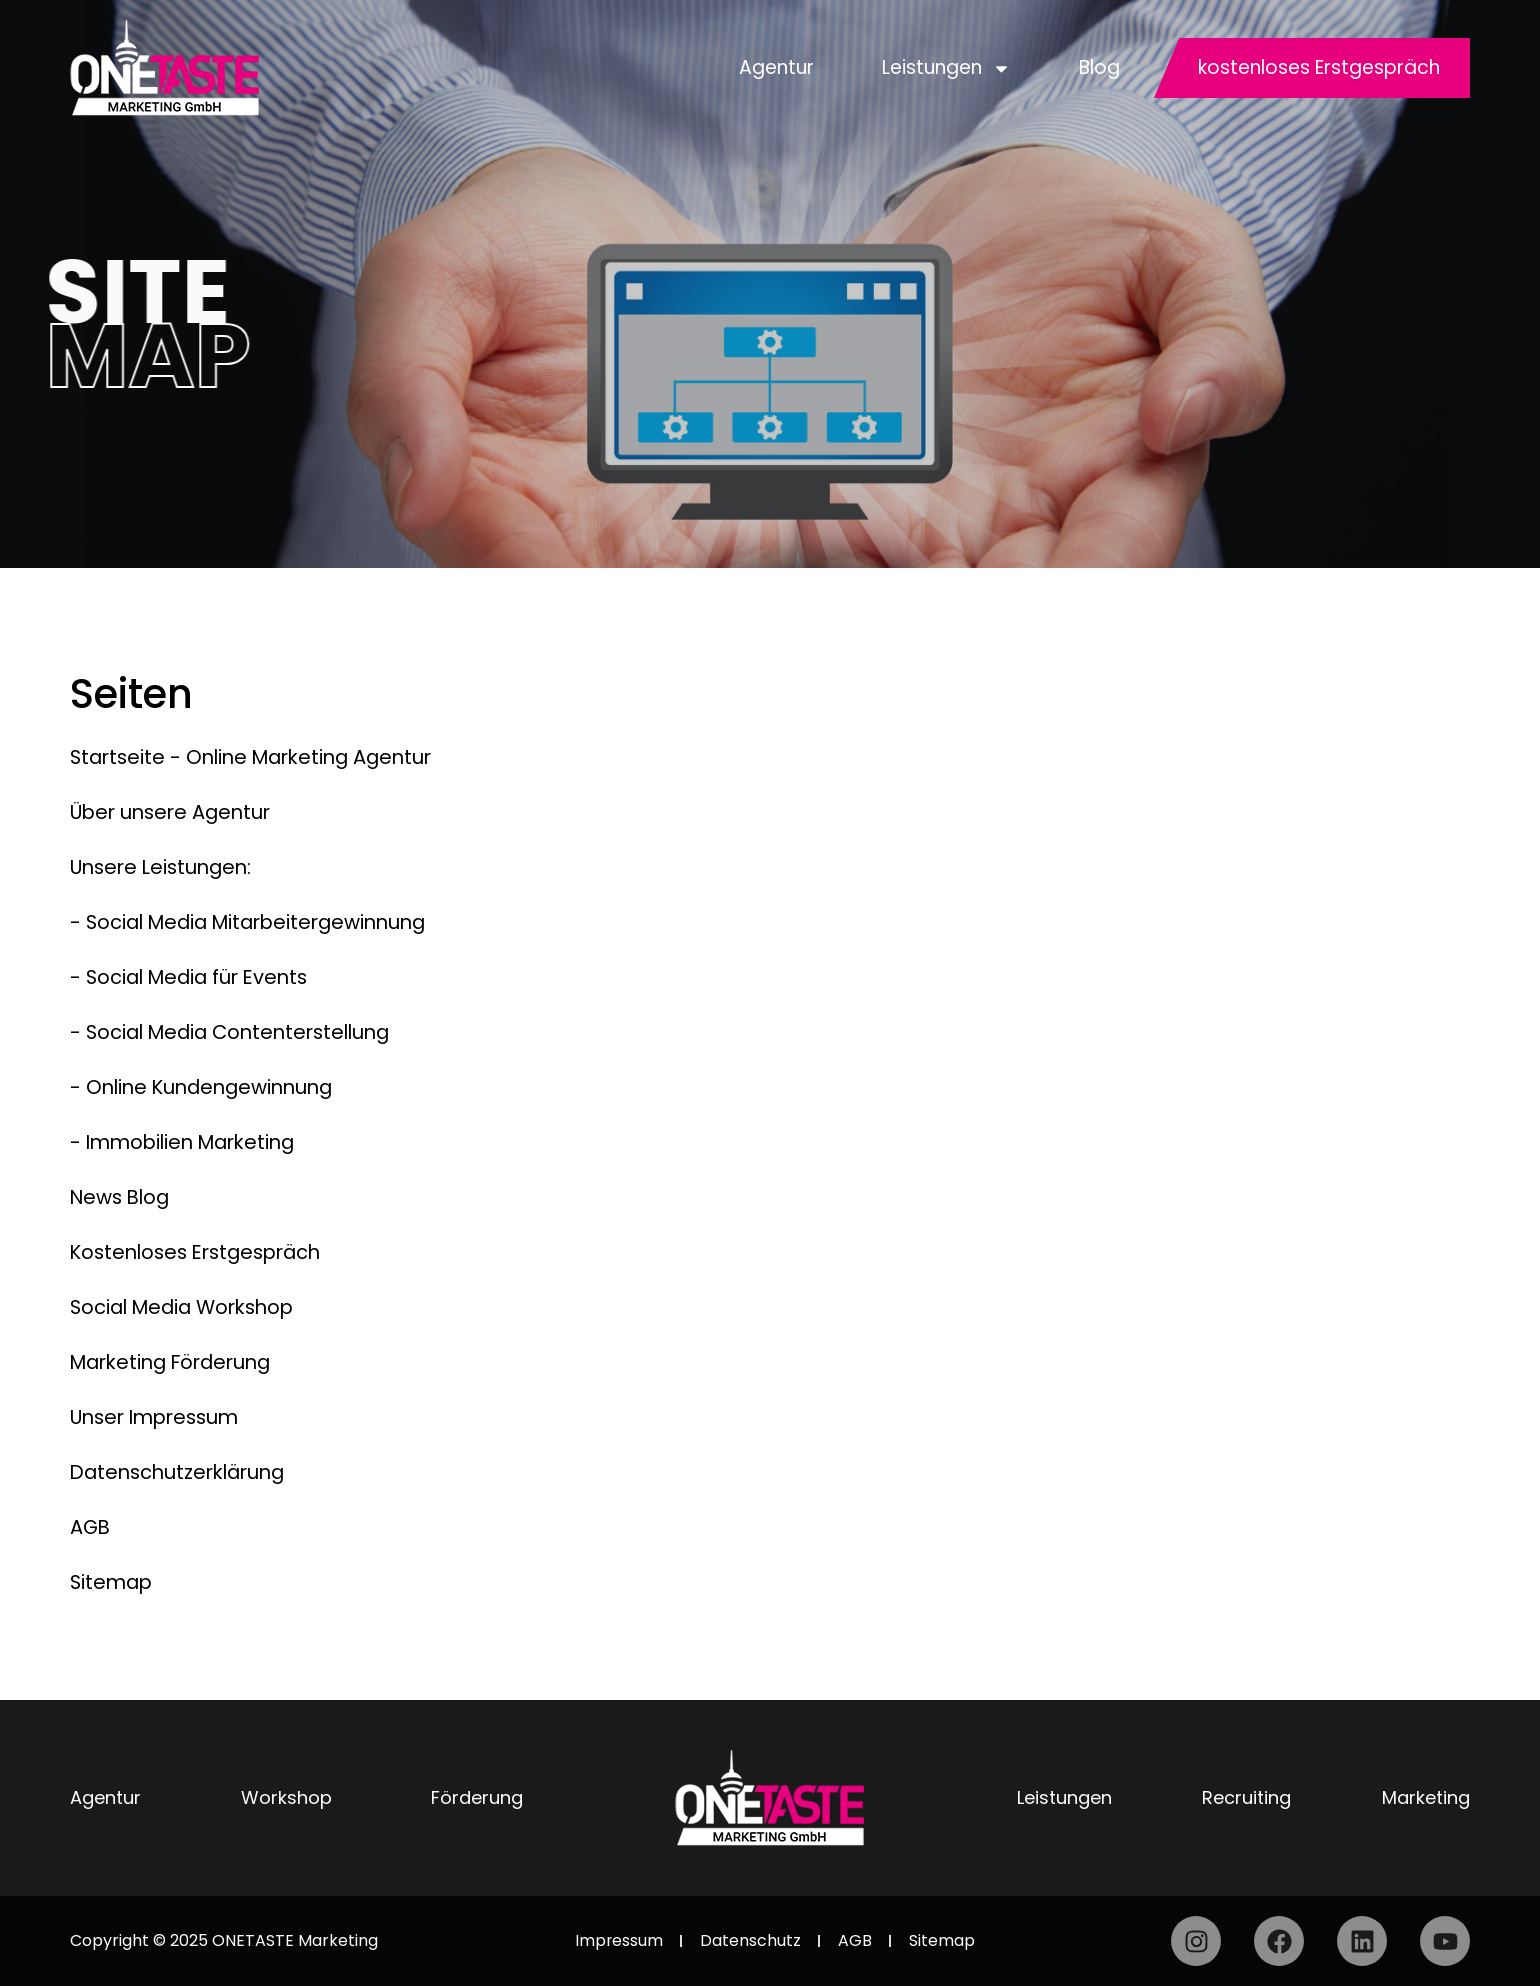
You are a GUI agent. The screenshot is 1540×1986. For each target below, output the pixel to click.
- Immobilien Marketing (188, 1142)
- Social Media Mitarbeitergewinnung (256, 922)
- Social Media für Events (194, 977)
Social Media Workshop (188, 1307)
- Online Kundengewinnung (207, 1087)
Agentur (776, 67)
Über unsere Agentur (174, 812)
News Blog (122, 1197)
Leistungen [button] (946, 68)
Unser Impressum (159, 1417)
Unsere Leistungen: (165, 867)
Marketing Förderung (177, 1362)
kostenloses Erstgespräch (1319, 67)
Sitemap (113, 1582)
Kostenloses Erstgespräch (202, 1252)
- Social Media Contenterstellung (237, 1032)
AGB (91, 1527)
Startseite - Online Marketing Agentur (259, 757)
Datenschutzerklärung (183, 1472)
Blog (1099, 67)
